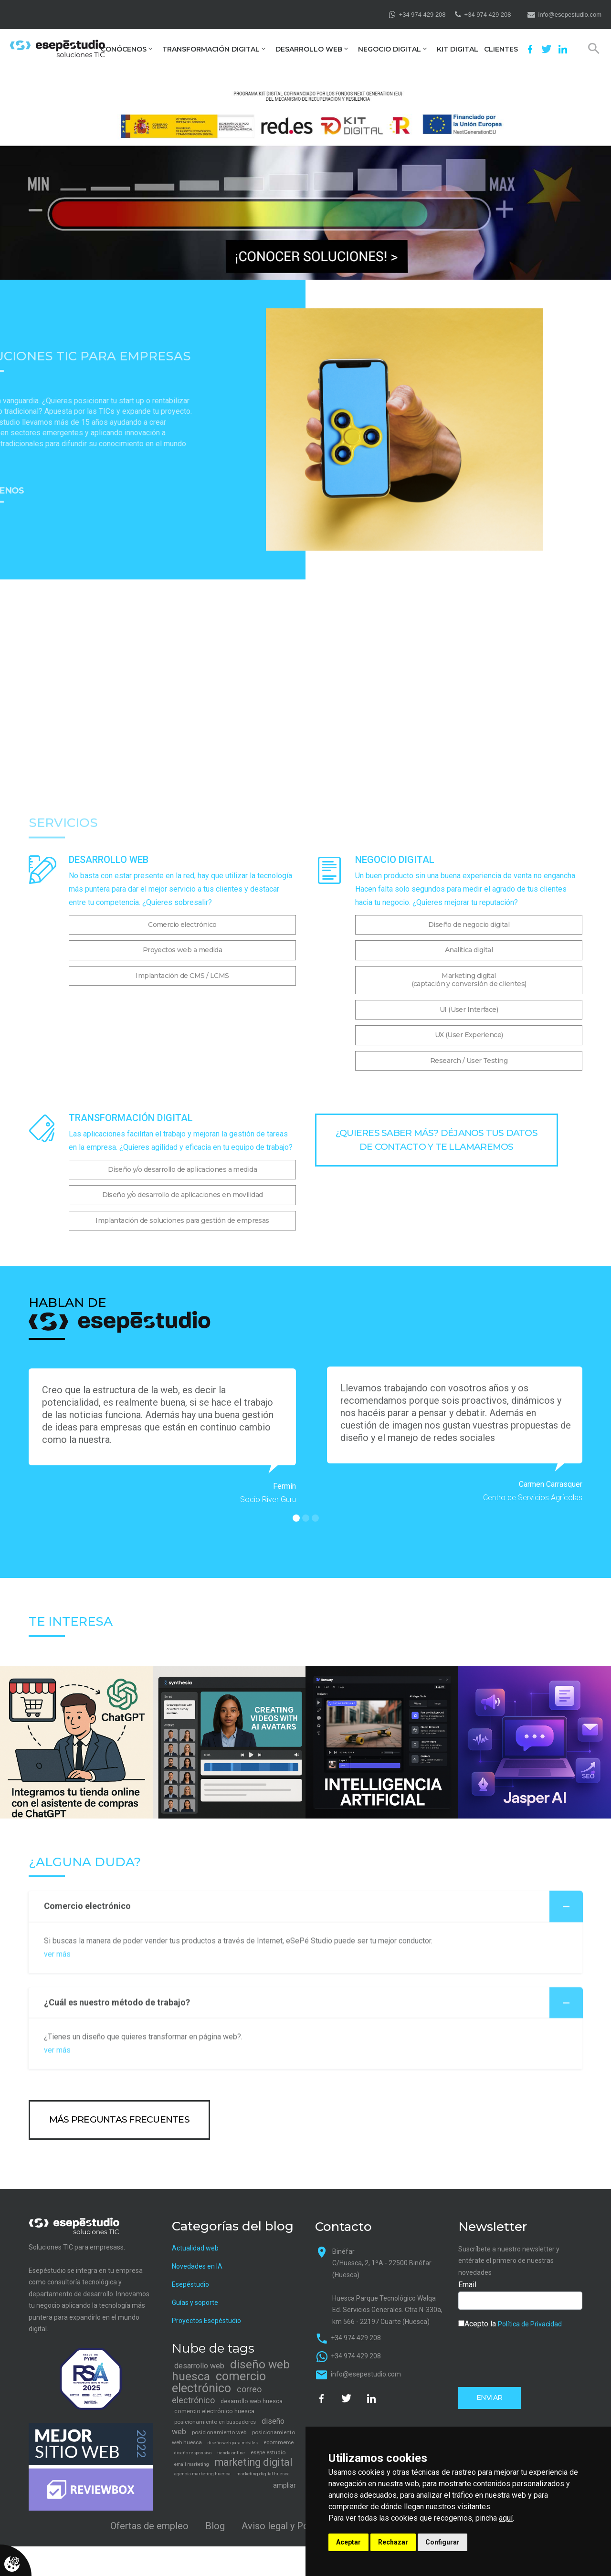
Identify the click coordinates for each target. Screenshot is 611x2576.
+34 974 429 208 (422, 14)
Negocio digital (389, 49)
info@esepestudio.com (569, 14)
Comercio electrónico (182, 924)
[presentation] (530, 2357)
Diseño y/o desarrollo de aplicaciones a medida (182, 1169)
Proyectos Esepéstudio (206, 2320)
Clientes (501, 49)
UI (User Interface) (469, 1009)
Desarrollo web (308, 49)
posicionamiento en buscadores (215, 2421)
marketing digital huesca (263, 2473)
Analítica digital (469, 950)
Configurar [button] (442, 2542)
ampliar (284, 2485)
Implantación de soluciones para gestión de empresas (182, 1220)
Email (467, 2284)
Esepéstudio (190, 2284)
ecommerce (278, 2442)
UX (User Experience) (469, 1034)
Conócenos (124, 49)
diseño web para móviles (233, 2442)
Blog (215, 2526)
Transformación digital (211, 49)
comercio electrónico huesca (214, 2411)
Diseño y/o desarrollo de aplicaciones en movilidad (182, 1194)
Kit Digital (457, 49)
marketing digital (254, 2462)
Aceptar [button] (348, 2542)
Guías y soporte (195, 2302)
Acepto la (510, 2323)
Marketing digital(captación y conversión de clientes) (469, 979)
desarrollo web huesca (252, 2401)
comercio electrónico (219, 2382)
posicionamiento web (219, 2432)
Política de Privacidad (530, 2324)
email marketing (191, 2464)
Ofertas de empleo (149, 2526)
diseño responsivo (192, 2452)
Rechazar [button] (393, 2542)
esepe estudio (268, 2452)
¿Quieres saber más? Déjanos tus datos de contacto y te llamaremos (436, 1139)
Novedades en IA (197, 2266)
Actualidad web (195, 2248)
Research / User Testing (468, 1060)
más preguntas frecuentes (119, 2119)
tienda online (231, 2452)
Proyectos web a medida (182, 950)
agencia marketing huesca (202, 2473)
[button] (296, 1518)
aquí (506, 2518)
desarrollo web (199, 2365)
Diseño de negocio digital (468, 924)
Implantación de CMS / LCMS (182, 975)
